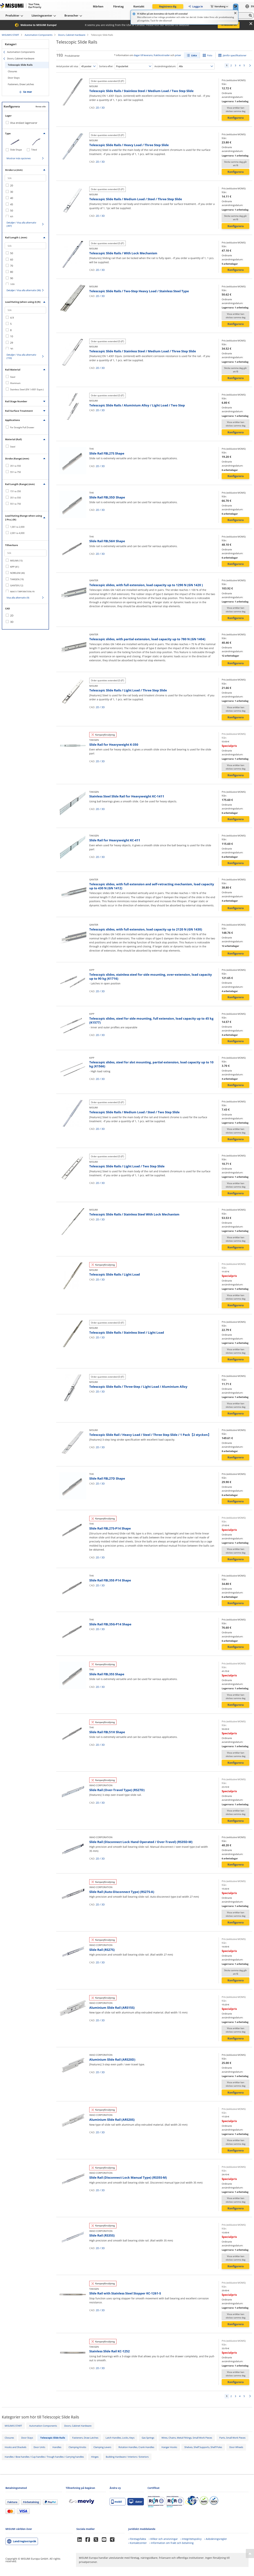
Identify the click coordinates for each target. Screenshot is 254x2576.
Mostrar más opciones (19, 158)
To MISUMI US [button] (229, 25)
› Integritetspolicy (191, 2539)
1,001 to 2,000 (17, 526)
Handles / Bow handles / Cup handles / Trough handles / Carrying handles (44, 2456)
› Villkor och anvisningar (163, 2539)
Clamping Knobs (77, 2447)
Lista (194, 55)
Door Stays (14, 77)
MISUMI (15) (16, 560)
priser (178, 55)
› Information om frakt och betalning (171, 2543)
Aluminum (15, 383)
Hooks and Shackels (15, 2447)
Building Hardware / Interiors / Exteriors (127, 2456)
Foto (209, 55)
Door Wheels (236, 2447)
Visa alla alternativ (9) (18, 597)
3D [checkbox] (11, 622)
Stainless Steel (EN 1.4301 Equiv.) (27, 389)
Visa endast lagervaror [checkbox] (23, 123)
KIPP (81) (14, 566)
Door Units (39, 2447)
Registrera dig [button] (167, 6)
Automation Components (38, 34)
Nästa (250, 65)
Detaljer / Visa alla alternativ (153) (21, 356)
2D (97, 107)
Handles (56, 2447)
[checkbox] (25, 185)
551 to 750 (15, 472)
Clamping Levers (102, 2447)
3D (103, 107)
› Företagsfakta (137, 2539)
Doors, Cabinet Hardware (71, 34)
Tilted (34, 149)
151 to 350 (15, 491)
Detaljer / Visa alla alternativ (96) (24, 290)
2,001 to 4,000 (17, 533)
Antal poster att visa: (67, 66)
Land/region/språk (24, 2541)
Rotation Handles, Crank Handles (136, 2447)
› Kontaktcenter (137, 2543)
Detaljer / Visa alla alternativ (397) (21, 224)
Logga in (195, 6)
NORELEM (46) (17, 573)
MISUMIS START (10, 34)
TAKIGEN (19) (17, 579)
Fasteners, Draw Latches (21, 84)
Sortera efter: (106, 66)
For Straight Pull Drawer (22, 427)
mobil (116, 2502)
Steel (12, 376)
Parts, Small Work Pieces (232, 2437)
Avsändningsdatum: (165, 66)
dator (135, 2502)
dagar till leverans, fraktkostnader (152, 55)
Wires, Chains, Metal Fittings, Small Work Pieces (186, 2437)
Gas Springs (148, 2437)
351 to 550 (15, 465)
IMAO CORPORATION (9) (22, 591)
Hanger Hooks (169, 2447)
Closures (12, 71)
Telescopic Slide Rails (20, 64)
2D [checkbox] (11, 615)
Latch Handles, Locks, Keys (120, 2437)
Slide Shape (16, 149)
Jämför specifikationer (234, 55)
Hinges (95, 2456)
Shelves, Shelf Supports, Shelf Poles (203, 2447)
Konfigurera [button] (236, 117)
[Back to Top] (250, 2553)
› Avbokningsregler (215, 2539)
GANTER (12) (16, 585)
